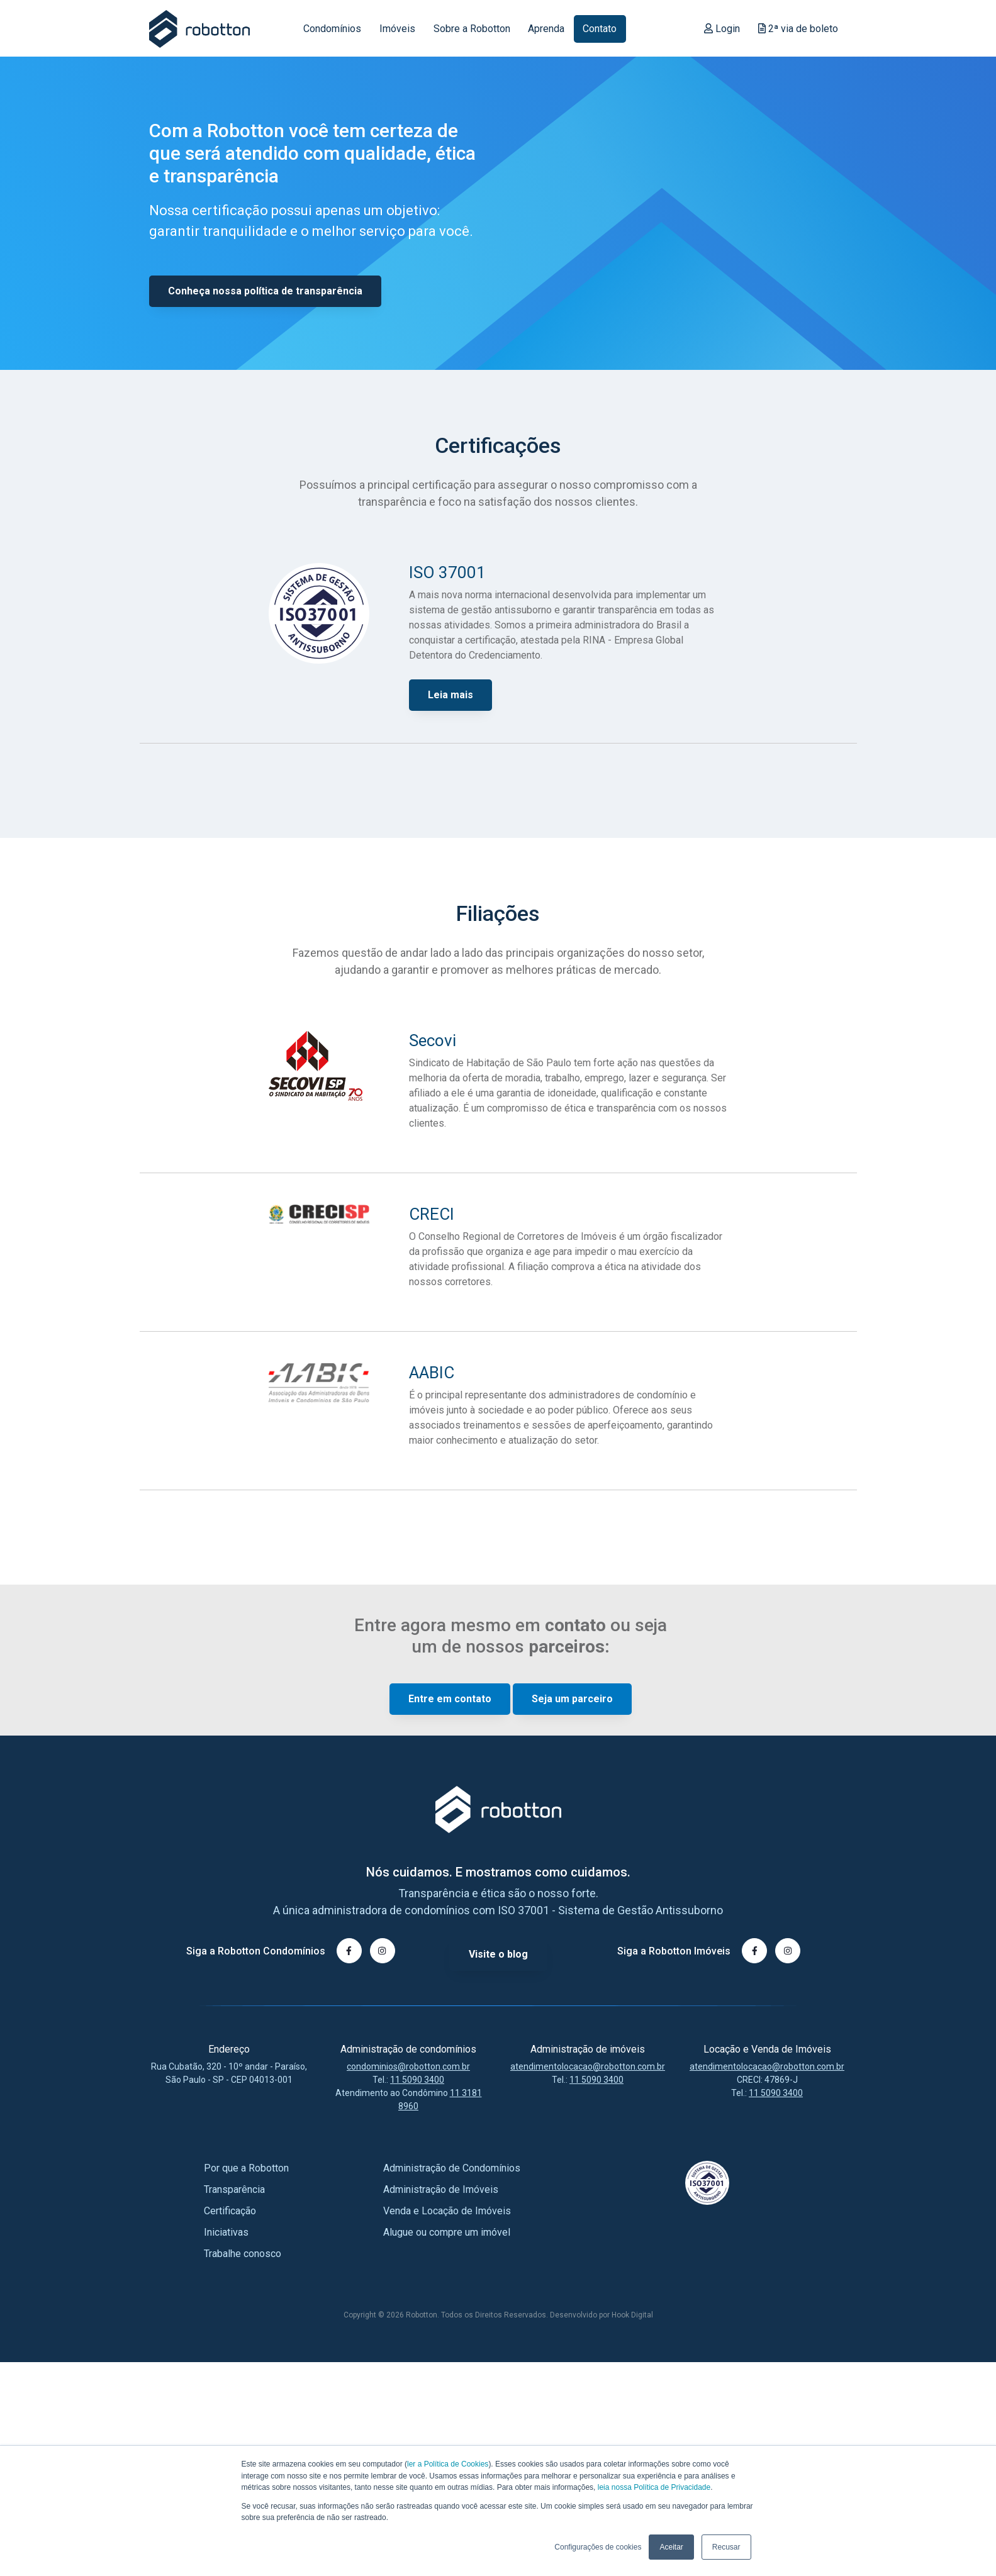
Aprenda (546, 29)
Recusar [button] (726, 2547)
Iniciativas (226, 2232)
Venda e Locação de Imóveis (447, 2211)
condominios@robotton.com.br (408, 2066)
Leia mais (450, 696)
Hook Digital (632, 2315)
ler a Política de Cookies (447, 2464)
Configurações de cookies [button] (597, 2547)
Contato (600, 29)
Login (722, 29)
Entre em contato (449, 1700)
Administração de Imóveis (440, 2189)
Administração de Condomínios (451, 2168)
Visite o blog (498, 1954)
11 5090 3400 (417, 2080)
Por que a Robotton (246, 2168)
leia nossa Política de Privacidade (654, 2487)
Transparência (234, 2189)
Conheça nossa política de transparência (265, 292)
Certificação (230, 2211)
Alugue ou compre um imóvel (446, 2232)
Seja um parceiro (572, 1700)
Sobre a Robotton (472, 29)
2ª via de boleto (798, 29)
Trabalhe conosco (242, 2254)
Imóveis (397, 29)
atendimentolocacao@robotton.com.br (587, 2066)
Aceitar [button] (671, 2547)
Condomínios (332, 29)
